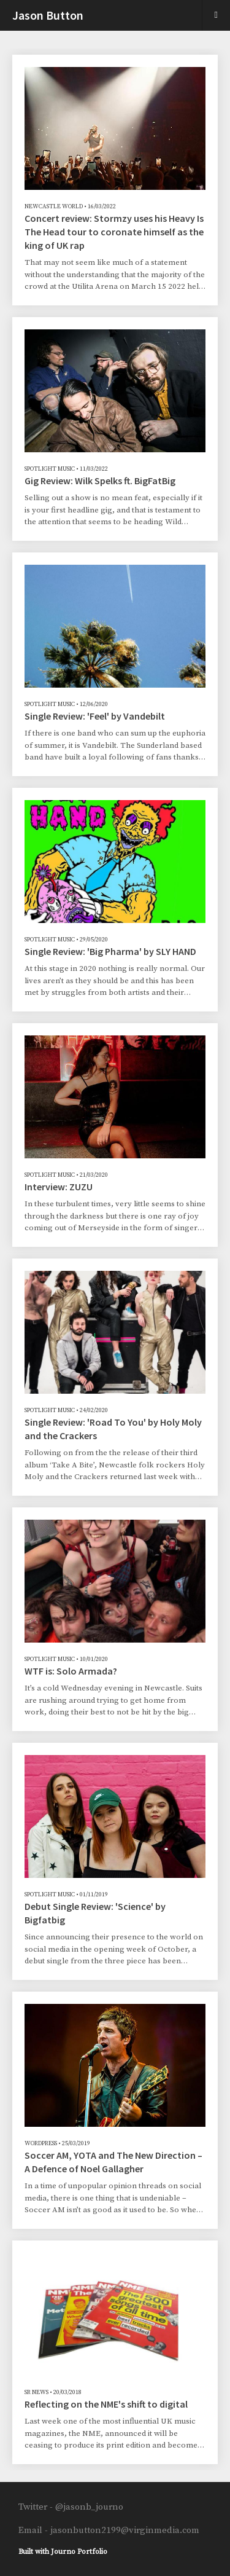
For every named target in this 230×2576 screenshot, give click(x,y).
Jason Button (47, 15)
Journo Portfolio (79, 2551)
